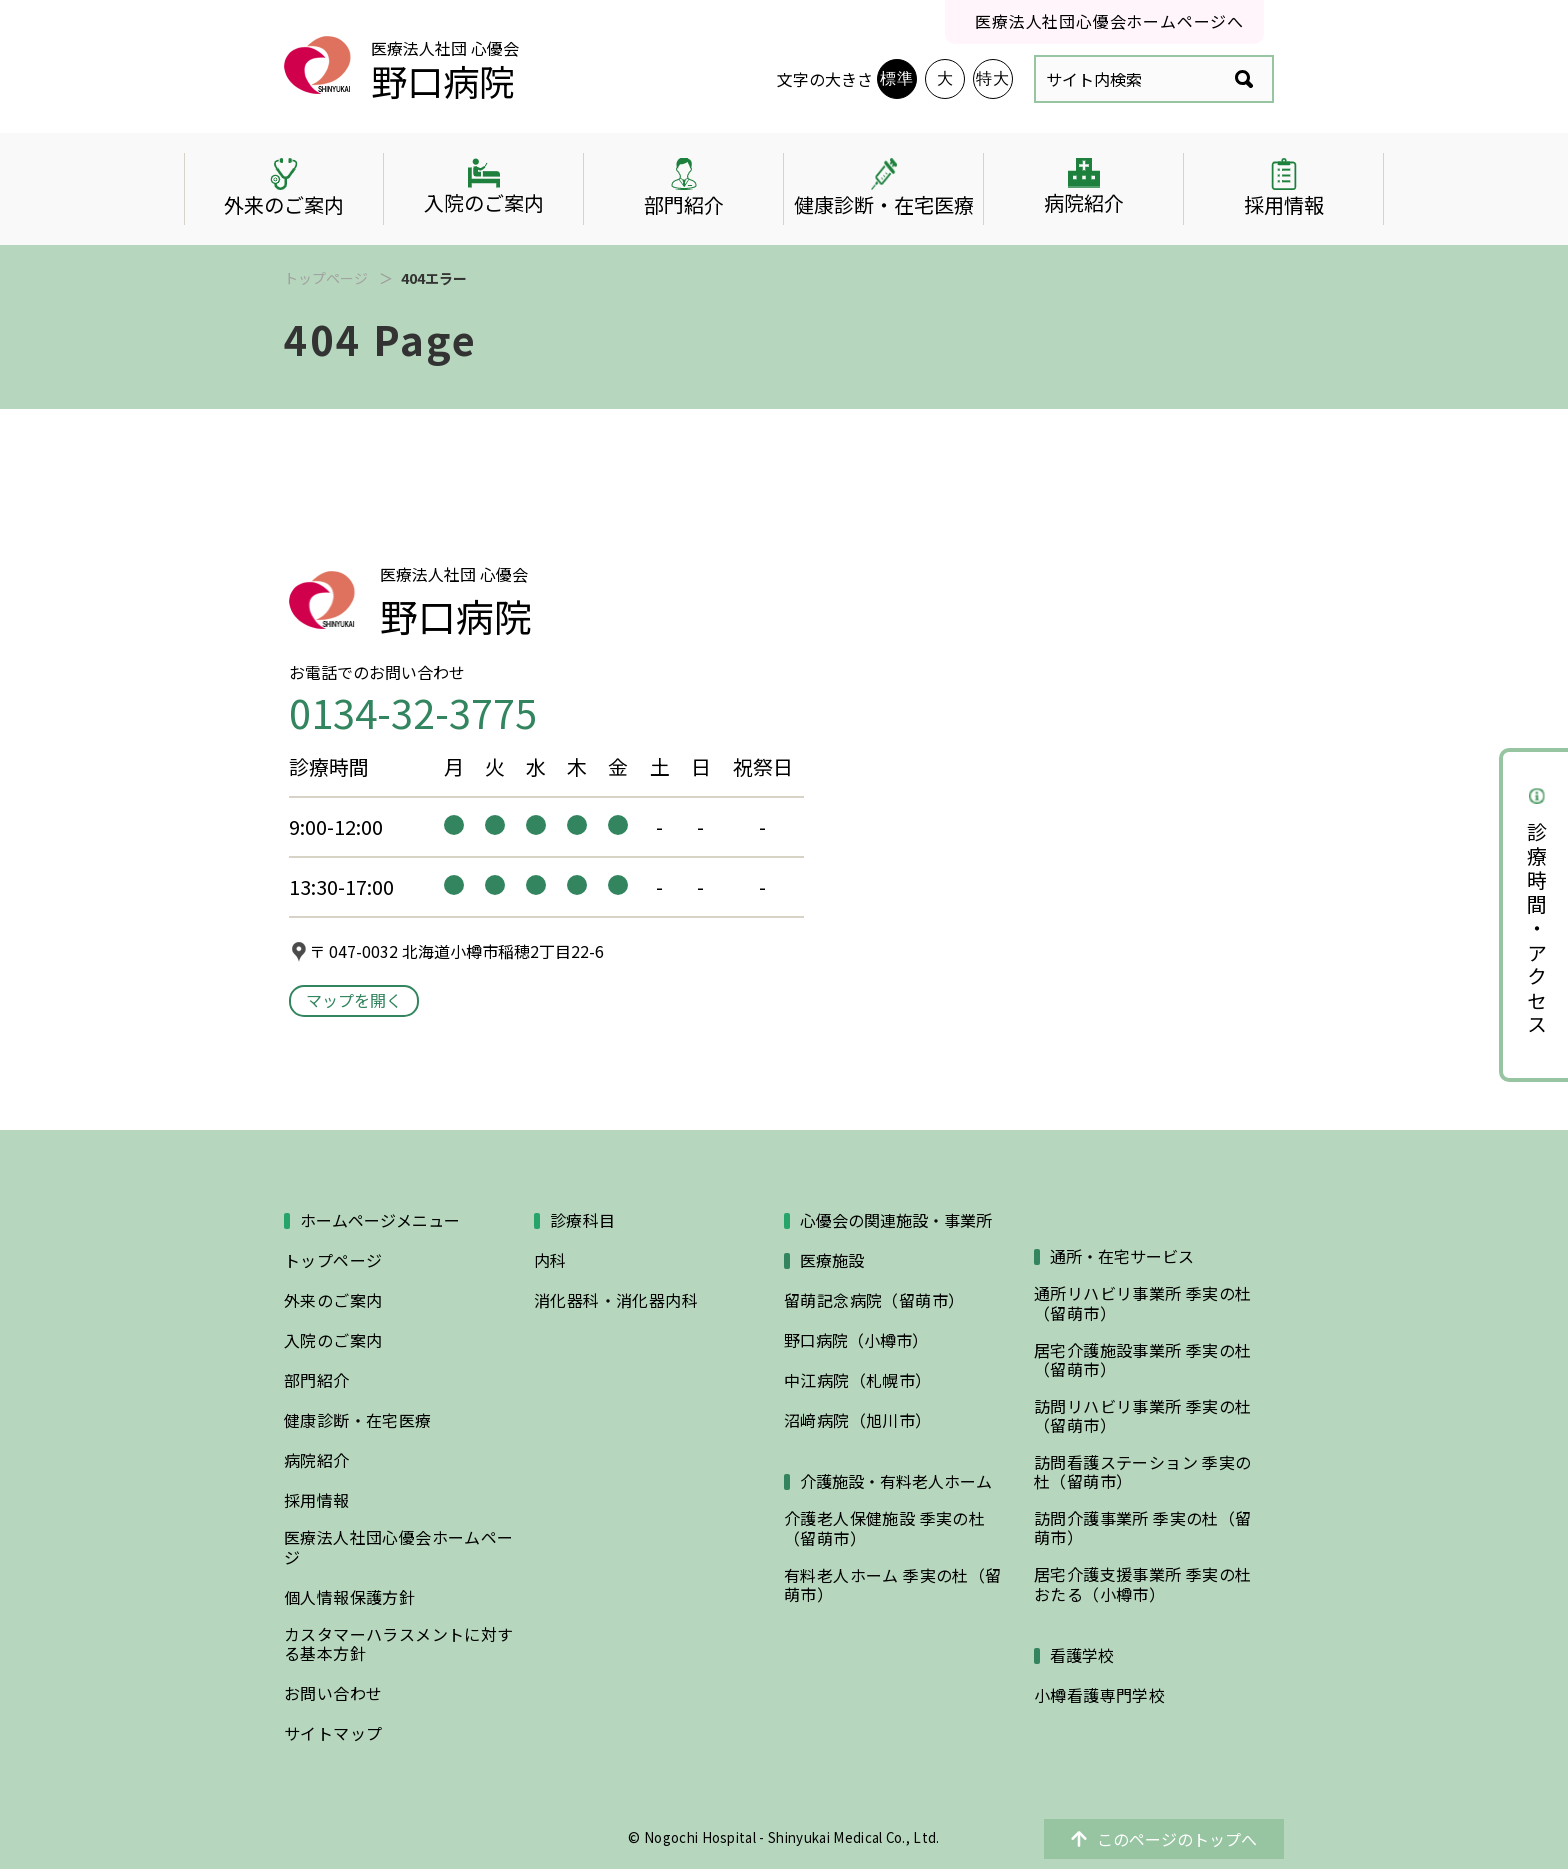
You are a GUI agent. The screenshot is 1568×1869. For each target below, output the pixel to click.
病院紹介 (317, 1460)
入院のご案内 (333, 1340)
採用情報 (317, 1500)
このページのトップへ (1164, 1839)
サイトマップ (333, 1733)
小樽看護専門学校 (1099, 1695)
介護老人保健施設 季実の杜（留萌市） (884, 1528)
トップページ (326, 278)
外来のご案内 (333, 1300)
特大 (993, 78)
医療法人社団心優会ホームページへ (1109, 21)
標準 (897, 78)
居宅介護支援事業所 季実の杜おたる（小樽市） (1143, 1584)
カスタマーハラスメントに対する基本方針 (399, 1644)
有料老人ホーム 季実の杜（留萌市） (893, 1585)
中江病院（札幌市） (858, 1380)
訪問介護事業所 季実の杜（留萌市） (1143, 1528)
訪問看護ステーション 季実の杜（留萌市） (1143, 1472)
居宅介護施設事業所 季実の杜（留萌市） (1143, 1360)
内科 (550, 1260)
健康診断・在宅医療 (358, 1420)
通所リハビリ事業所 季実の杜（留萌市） (1143, 1303)
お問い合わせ (333, 1693)
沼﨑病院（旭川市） (858, 1420)
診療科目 (583, 1220)
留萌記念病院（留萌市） (874, 1300)
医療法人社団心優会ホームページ (399, 1547)
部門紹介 (317, 1380)
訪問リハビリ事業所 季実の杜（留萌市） (1143, 1416)
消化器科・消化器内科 (616, 1300)
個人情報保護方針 (349, 1597)
